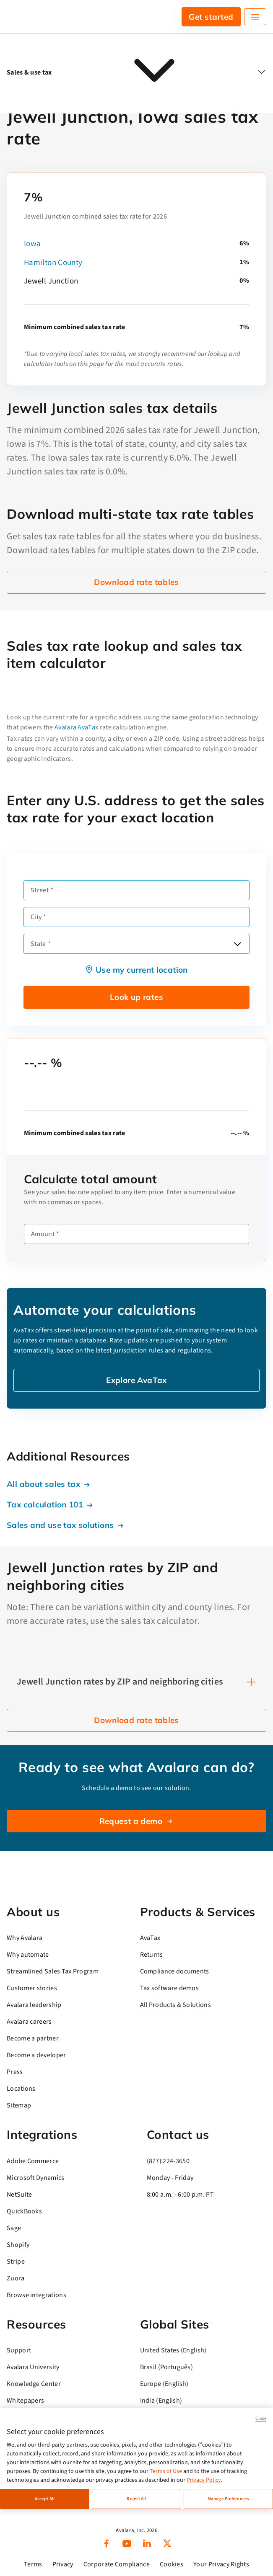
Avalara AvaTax (76, 727)
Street (40, 890)
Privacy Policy (204, 2480)
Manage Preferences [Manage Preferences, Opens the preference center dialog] (228, 2499)
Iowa (32, 244)
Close (260, 2418)
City (36, 917)
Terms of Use (166, 2471)
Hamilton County (53, 262)
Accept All (45, 2499)
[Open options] (237, 944)
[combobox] (136, 944)
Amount (43, 1234)
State (38, 943)
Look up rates (136, 997)
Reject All (136, 2499)
